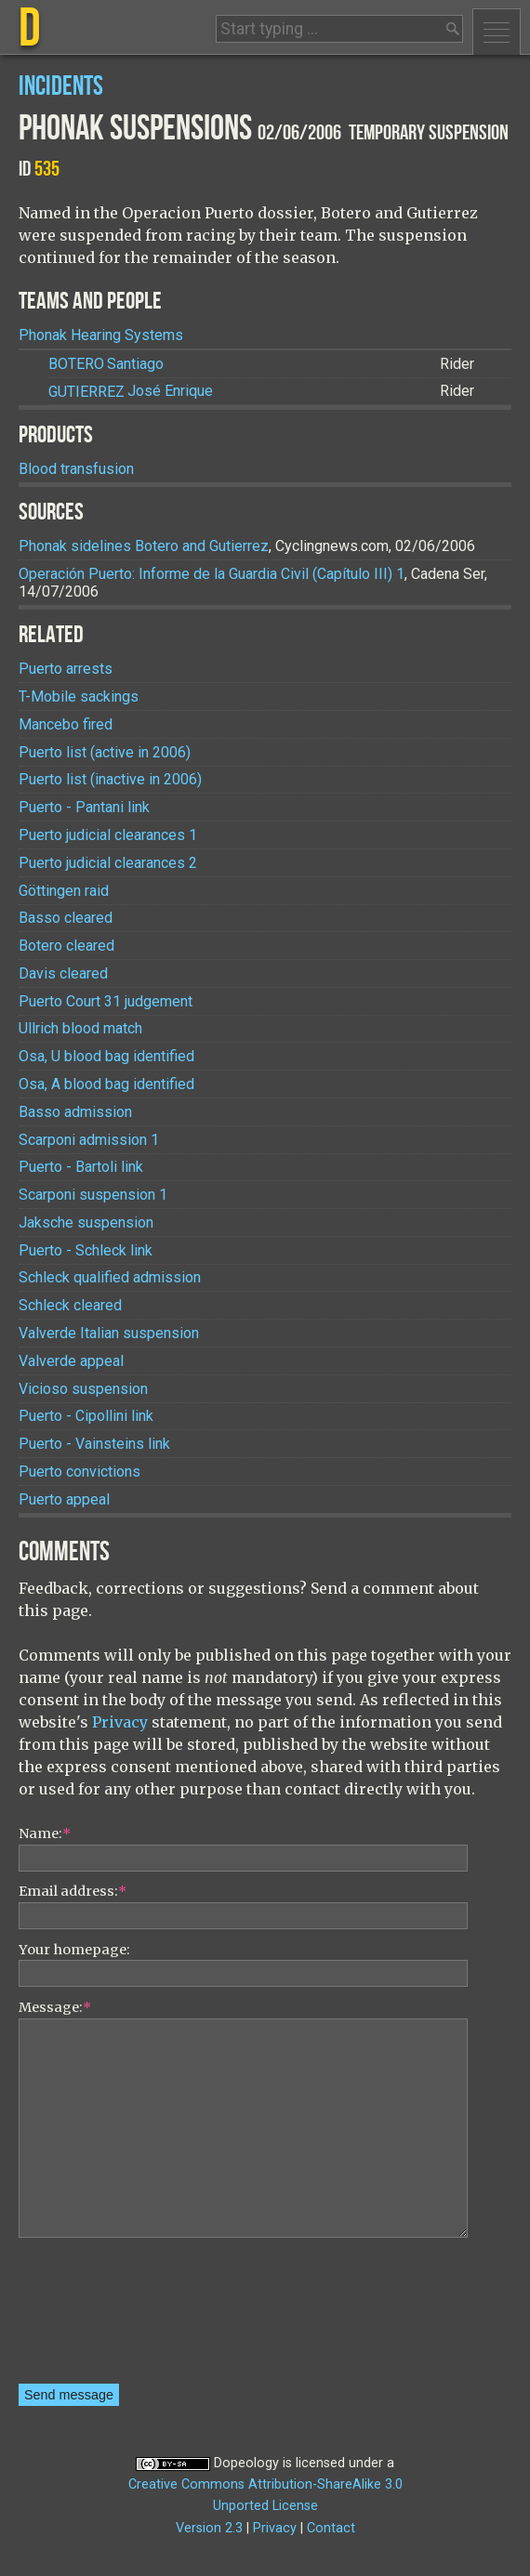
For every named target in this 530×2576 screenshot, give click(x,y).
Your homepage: (74, 1949)
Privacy (120, 1722)
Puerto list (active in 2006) (105, 752)
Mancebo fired (66, 724)
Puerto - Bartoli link (81, 1167)
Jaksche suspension (86, 1222)
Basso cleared (66, 918)
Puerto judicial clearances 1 (108, 835)
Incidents (61, 87)
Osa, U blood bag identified (106, 1056)
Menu (496, 31)
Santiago (106, 363)
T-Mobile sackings (79, 696)
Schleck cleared (70, 1305)
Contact (331, 2528)
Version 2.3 (209, 2528)
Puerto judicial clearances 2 (108, 863)
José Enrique (130, 391)
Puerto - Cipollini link (86, 1416)
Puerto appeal (64, 1499)
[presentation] (95, 2317)
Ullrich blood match (80, 1028)
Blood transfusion (76, 469)
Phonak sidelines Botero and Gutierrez (144, 546)
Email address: (72, 1891)
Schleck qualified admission (110, 1277)
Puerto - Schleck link (85, 1250)
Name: (45, 1833)
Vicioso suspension (83, 1389)
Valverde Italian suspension (109, 1333)
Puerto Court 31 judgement (105, 1001)
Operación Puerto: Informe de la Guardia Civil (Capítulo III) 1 (211, 574)
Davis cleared (63, 973)
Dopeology (246, 2463)
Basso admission (75, 1112)
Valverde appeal (71, 1361)
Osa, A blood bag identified (106, 1084)
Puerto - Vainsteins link (94, 1443)
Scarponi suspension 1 (93, 1194)
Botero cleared (66, 945)
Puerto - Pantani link (84, 807)
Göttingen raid (64, 891)
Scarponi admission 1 (89, 1140)
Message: (55, 2007)
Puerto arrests (66, 668)
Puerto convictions (79, 1471)
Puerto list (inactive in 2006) (110, 779)
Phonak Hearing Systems (101, 335)
